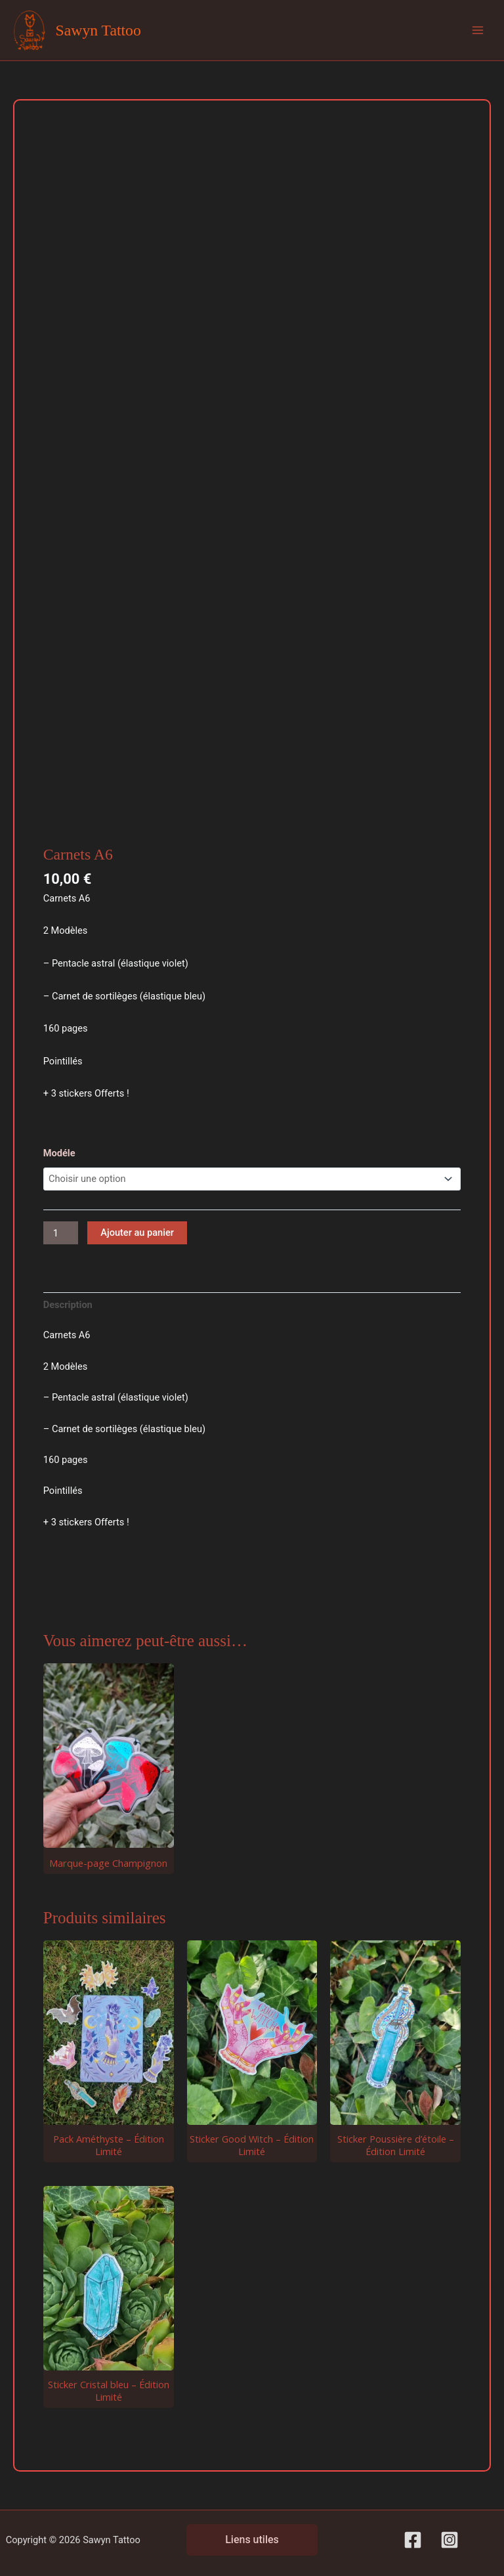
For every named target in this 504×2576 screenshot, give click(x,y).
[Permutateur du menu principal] (478, 30)
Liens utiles (252, 2539)
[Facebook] (413, 2540)
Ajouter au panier (137, 1232)
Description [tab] (68, 1305)
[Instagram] (449, 2540)
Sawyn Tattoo (98, 30)
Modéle (59, 1153)
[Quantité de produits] (60, 1232)
